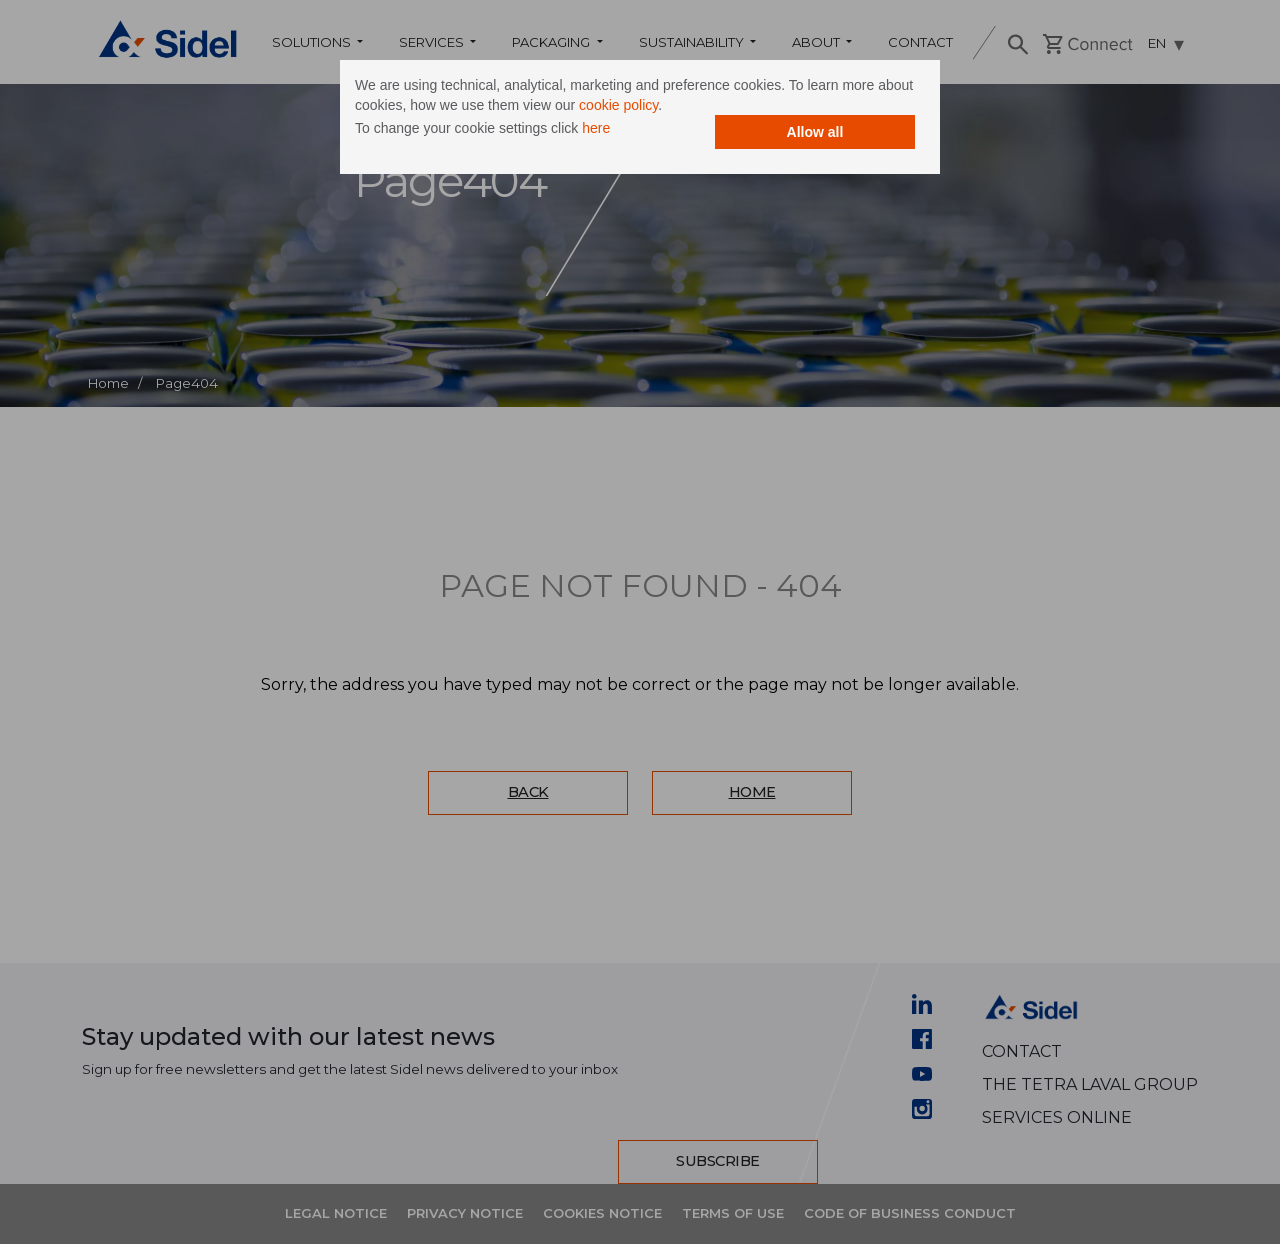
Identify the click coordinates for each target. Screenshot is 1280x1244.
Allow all (815, 132)
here (596, 128)
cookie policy (618, 105)
